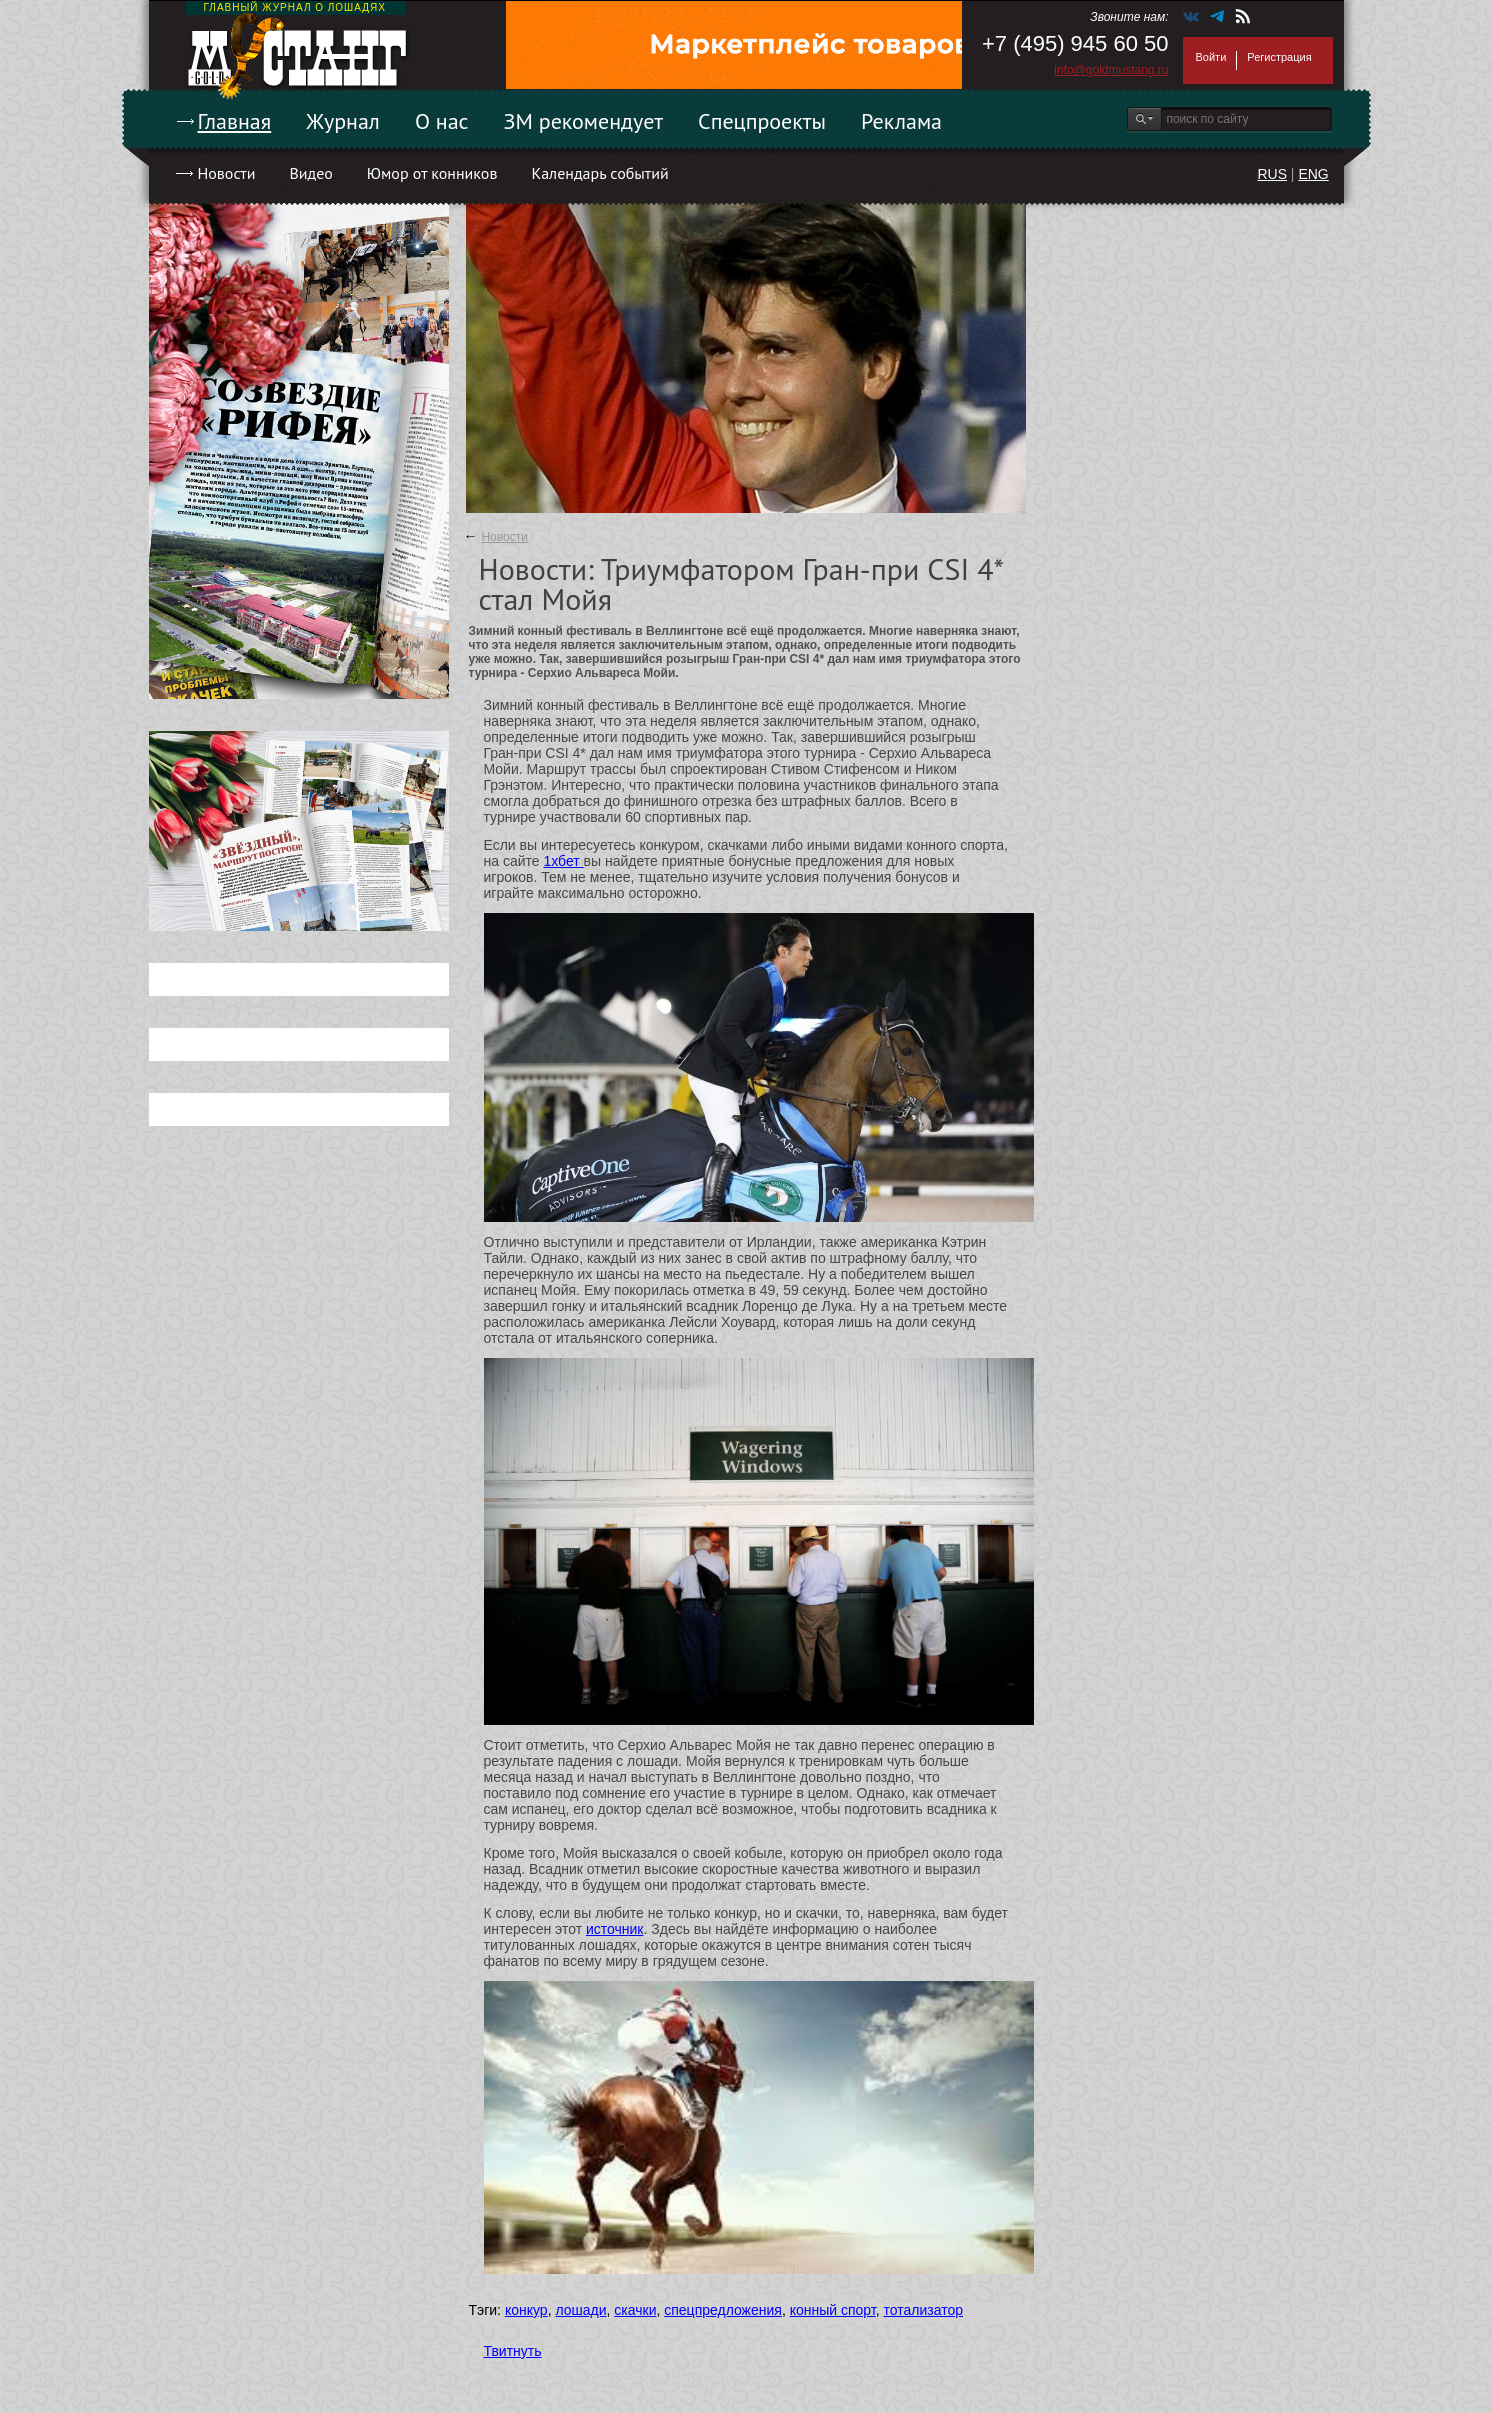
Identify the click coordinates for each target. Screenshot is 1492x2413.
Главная (235, 121)
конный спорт (833, 2310)
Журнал (343, 121)
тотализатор (923, 2310)
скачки (635, 2310)
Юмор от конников (432, 173)
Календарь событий (599, 173)
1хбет (563, 861)
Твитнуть (513, 2351)
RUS (1272, 174)
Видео (310, 173)
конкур (526, 2310)
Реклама (901, 121)
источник (615, 1929)
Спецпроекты (762, 121)
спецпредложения (723, 2310)
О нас (442, 121)
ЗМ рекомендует (584, 121)
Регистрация (1279, 57)
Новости (227, 173)
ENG (1313, 174)
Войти (1211, 57)
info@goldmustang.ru (1111, 70)
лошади (580, 2310)
